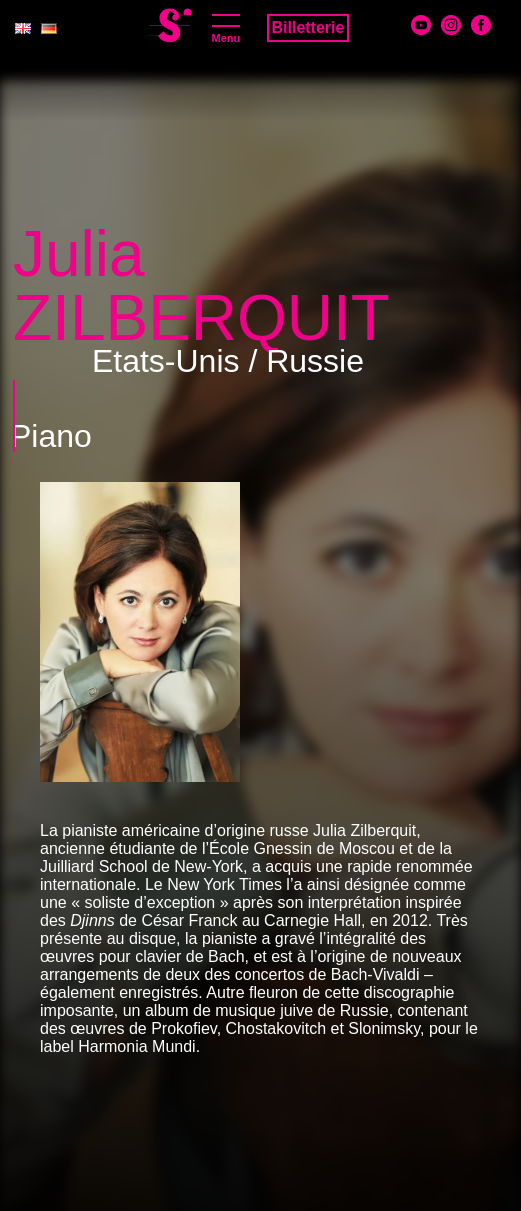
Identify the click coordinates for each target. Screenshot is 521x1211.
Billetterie (308, 27)
